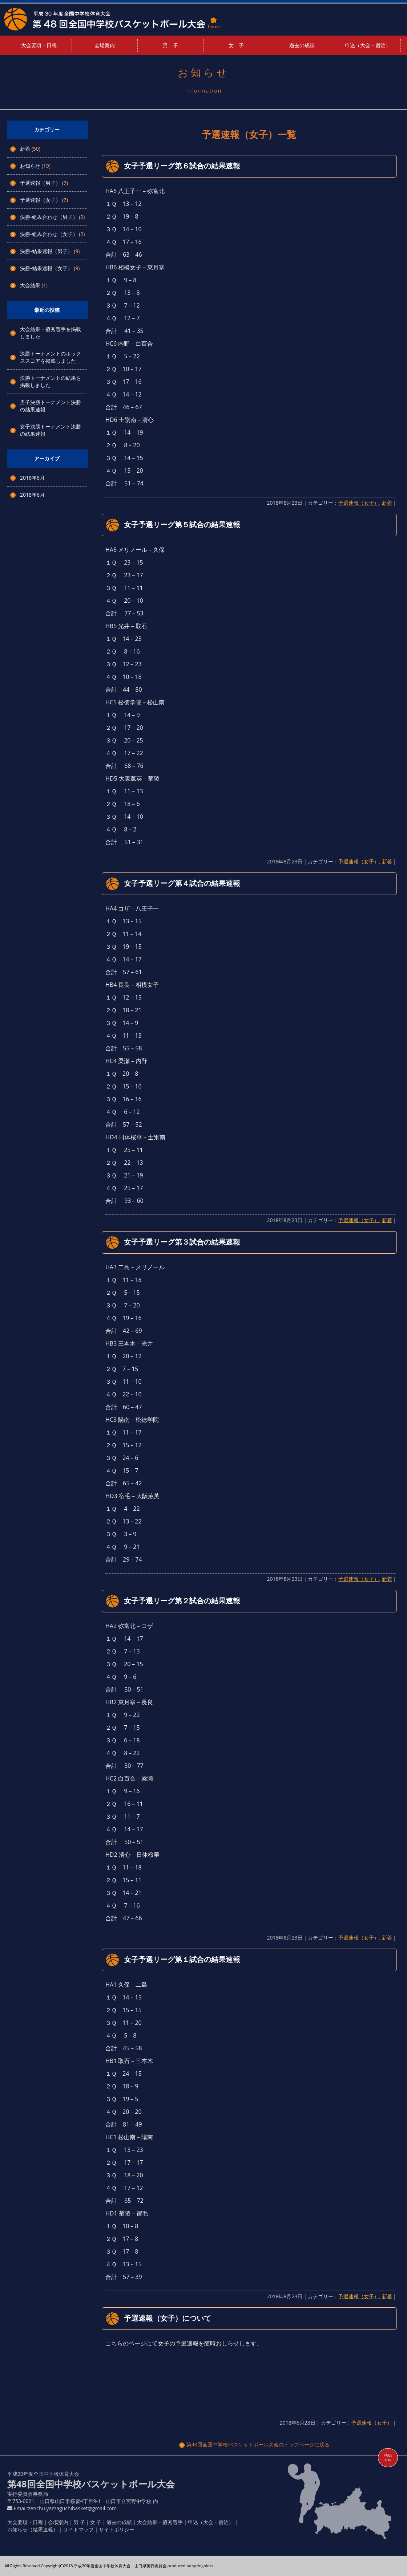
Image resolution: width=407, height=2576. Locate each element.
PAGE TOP (387, 2457)
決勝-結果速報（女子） (46, 268)
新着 (25, 148)
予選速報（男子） (40, 182)
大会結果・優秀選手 (160, 2522)
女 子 (236, 45)
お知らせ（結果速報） (32, 2529)
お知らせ (30, 165)
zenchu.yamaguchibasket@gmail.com (72, 2508)
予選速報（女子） (40, 199)
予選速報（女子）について (167, 2318)
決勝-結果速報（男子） (46, 251)
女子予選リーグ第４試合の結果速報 (182, 883)
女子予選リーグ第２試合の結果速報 (182, 1601)
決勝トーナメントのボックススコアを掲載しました (50, 357)
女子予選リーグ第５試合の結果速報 (182, 524)
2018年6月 (32, 494)
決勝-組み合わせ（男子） (49, 216)
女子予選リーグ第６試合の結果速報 (182, 166)
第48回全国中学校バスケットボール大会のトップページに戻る (254, 2444)
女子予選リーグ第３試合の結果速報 (182, 1242)
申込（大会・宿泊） (368, 45)
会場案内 (104, 45)
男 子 (170, 45)
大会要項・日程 (39, 45)
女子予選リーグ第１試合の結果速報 (182, 1959)
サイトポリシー (116, 2529)
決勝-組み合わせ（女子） (49, 234)
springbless (202, 2565)
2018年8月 (32, 477)
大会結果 (30, 285)
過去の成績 (302, 45)
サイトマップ (78, 2529)
